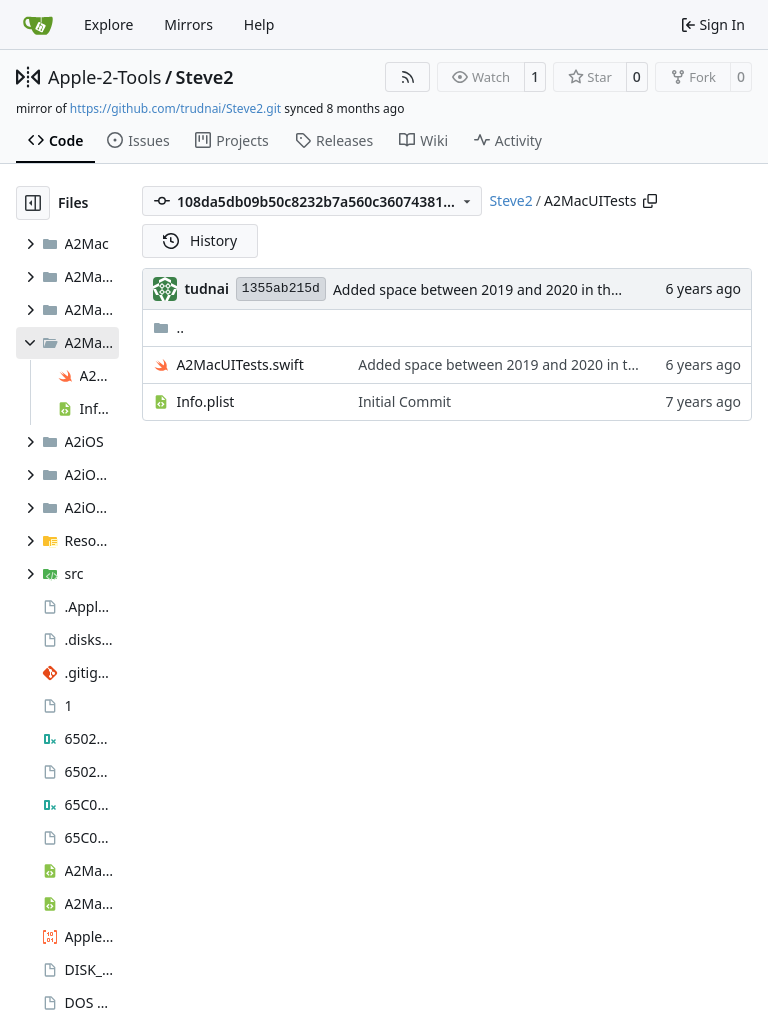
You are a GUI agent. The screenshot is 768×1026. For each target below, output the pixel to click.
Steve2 (205, 77)
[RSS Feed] (408, 77)
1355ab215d (281, 288)
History (200, 240)
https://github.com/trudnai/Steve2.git (175, 108)
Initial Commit (404, 401)
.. (168, 327)
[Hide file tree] (33, 203)
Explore (108, 24)
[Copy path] (650, 201)
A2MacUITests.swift (239, 364)
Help (259, 24)
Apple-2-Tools (104, 77)
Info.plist (205, 401)
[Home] (38, 25)
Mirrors (188, 24)
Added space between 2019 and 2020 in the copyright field (525, 289)
